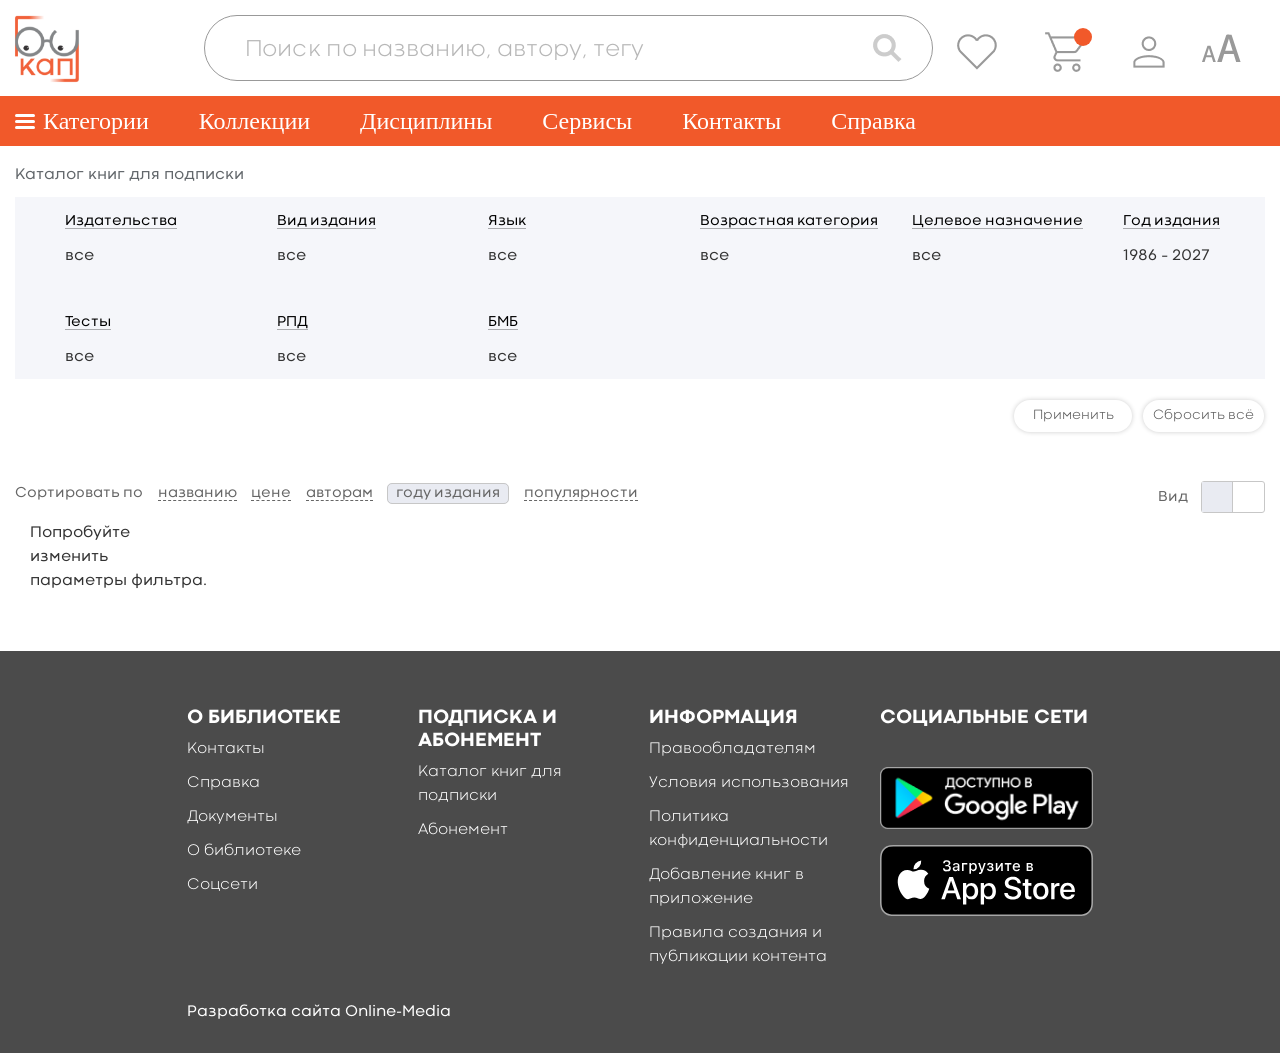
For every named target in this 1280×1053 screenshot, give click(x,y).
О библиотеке (244, 851)
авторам (339, 493)
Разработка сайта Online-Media (319, 1012)
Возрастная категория (789, 221)
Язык (507, 221)
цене (271, 493)
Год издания (1171, 221)
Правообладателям (732, 749)
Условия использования (749, 783)
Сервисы (587, 121)
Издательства (121, 221)
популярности (581, 493)
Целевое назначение (997, 221)
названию (197, 493)
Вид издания (326, 221)
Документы (232, 817)
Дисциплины (426, 121)
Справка (873, 121)
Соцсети (222, 885)
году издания (448, 493)
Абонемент (463, 830)
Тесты (88, 322)
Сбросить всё (1203, 415)
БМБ (503, 322)
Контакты (731, 121)
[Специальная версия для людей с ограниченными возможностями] (1221, 52)
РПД (292, 322)
